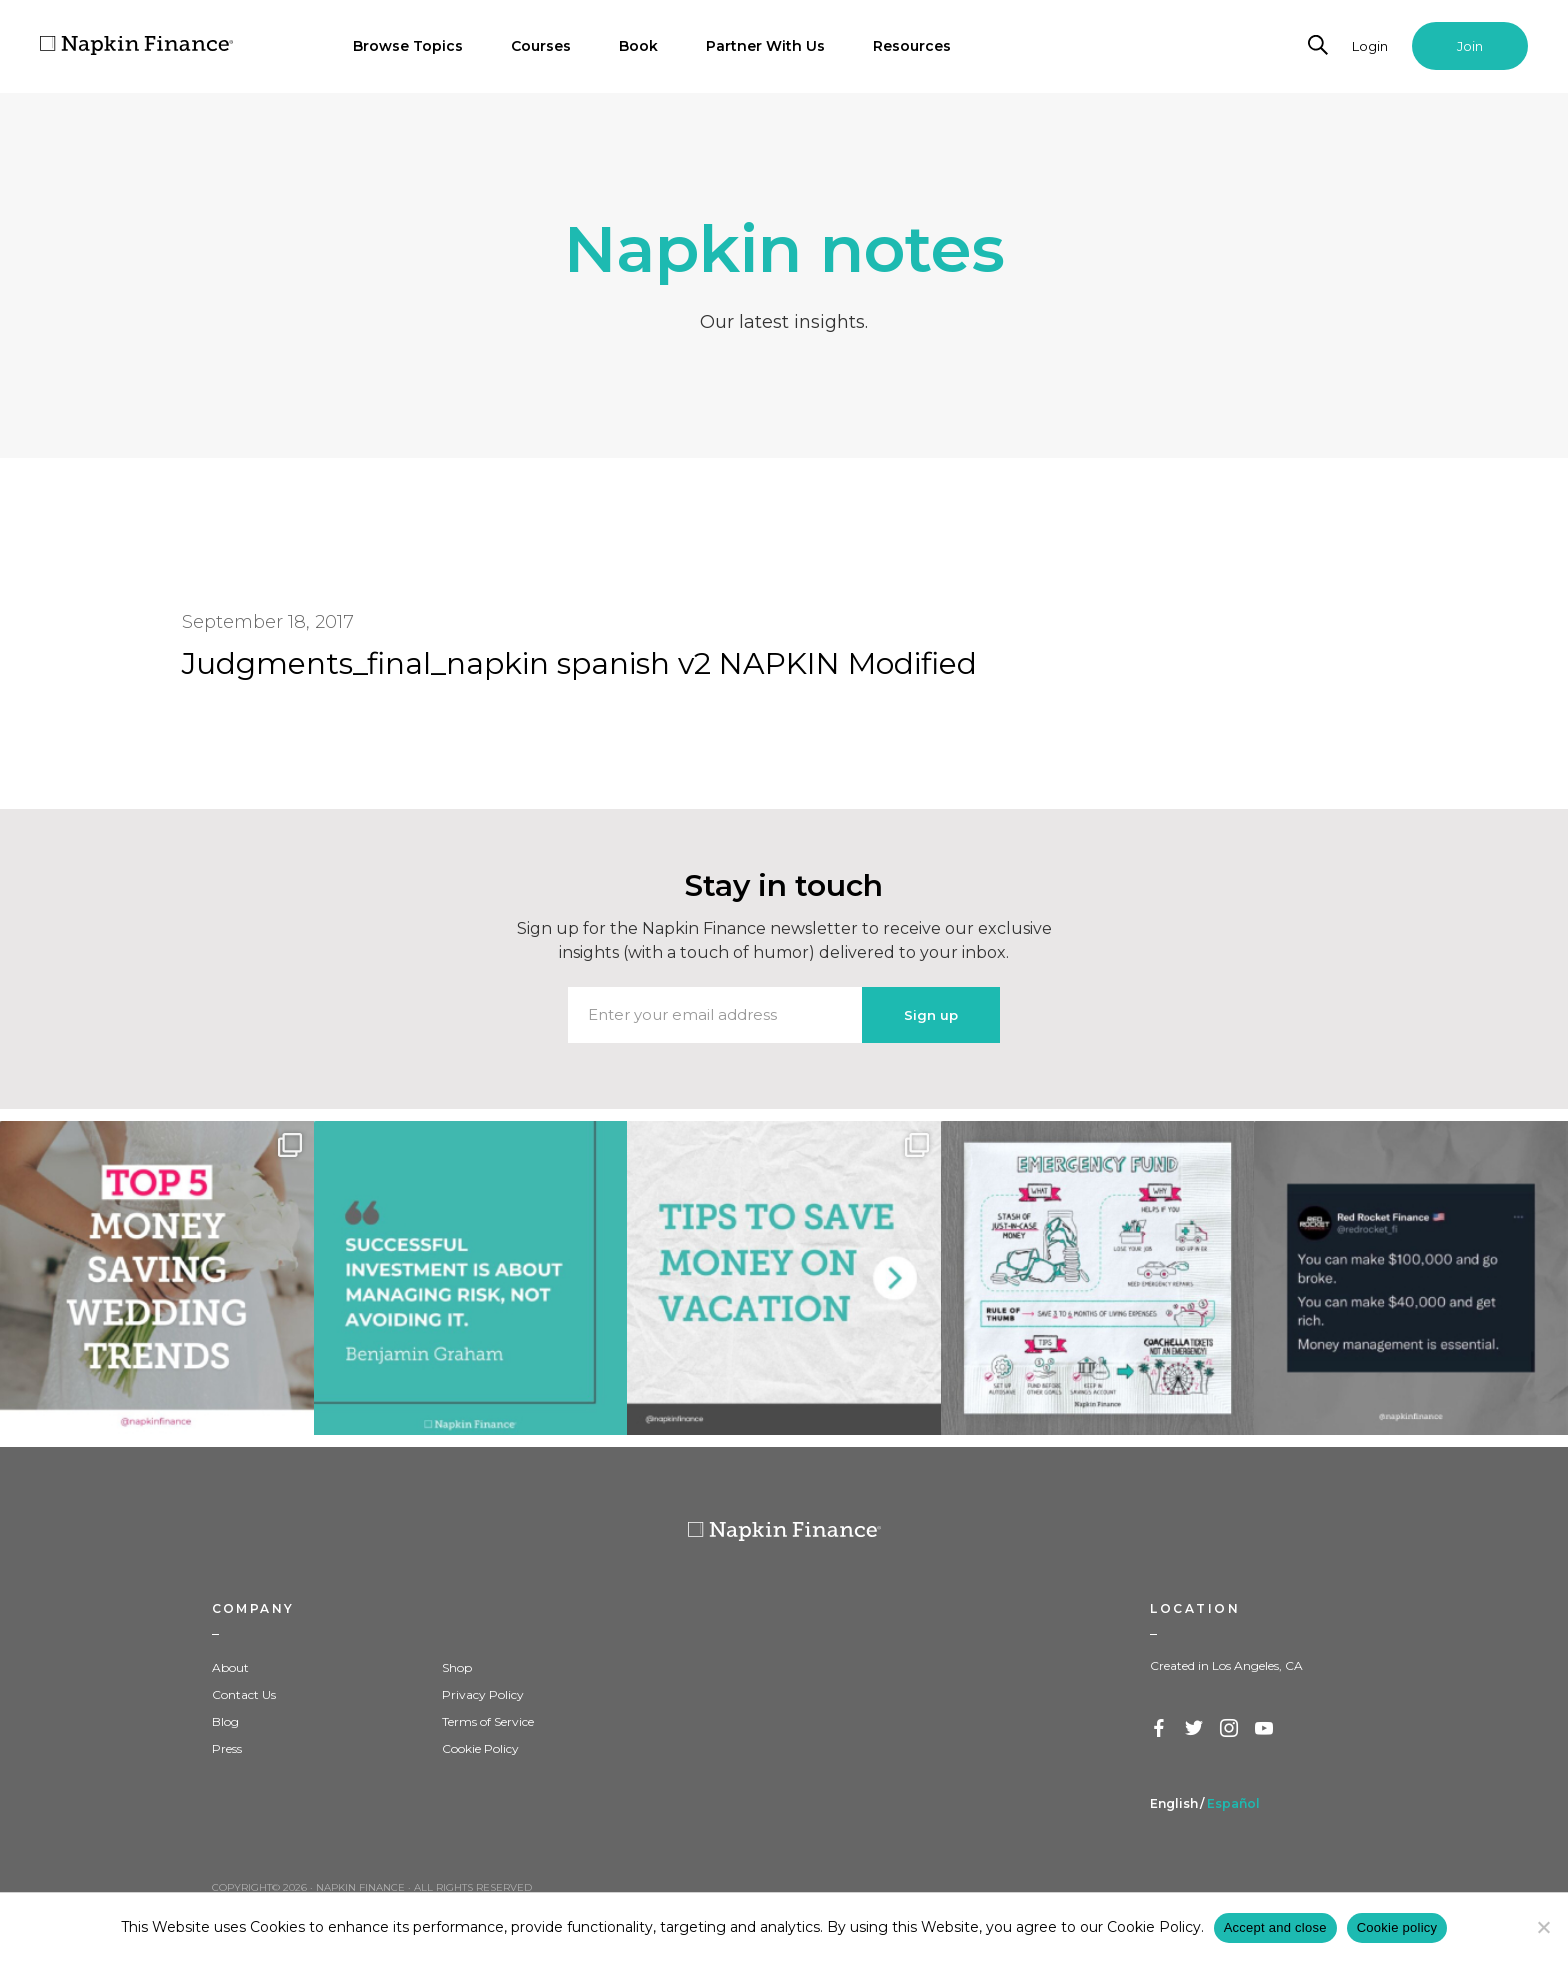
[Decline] (1543, 1927)
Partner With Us (765, 46)
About (230, 1667)
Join (1470, 46)
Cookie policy (1397, 1927)
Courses (541, 46)
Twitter (1195, 1729)
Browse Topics (408, 46)
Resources (912, 46)
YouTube (1265, 1729)
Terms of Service (488, 1721)
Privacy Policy (483, 1694)
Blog (225, 1721)
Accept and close (1275, 1927)
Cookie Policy (480, 1748)
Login (1370, 46)
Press (227, 1748)
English (1174, 1803)
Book (638, 46)
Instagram (1230, 1729)
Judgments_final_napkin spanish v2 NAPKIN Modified (579, 663)
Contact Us (244, 1694)
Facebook (1160, 1729)
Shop (457, 1667)
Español (1233, 1803)
